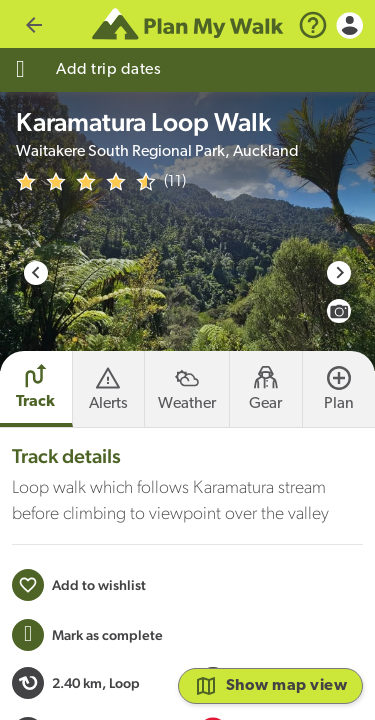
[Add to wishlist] (79, 585)
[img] (86, 182)
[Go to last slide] (36, 273)
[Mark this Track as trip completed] (87, 635)
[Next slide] (339, 273)
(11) (175, 182)
